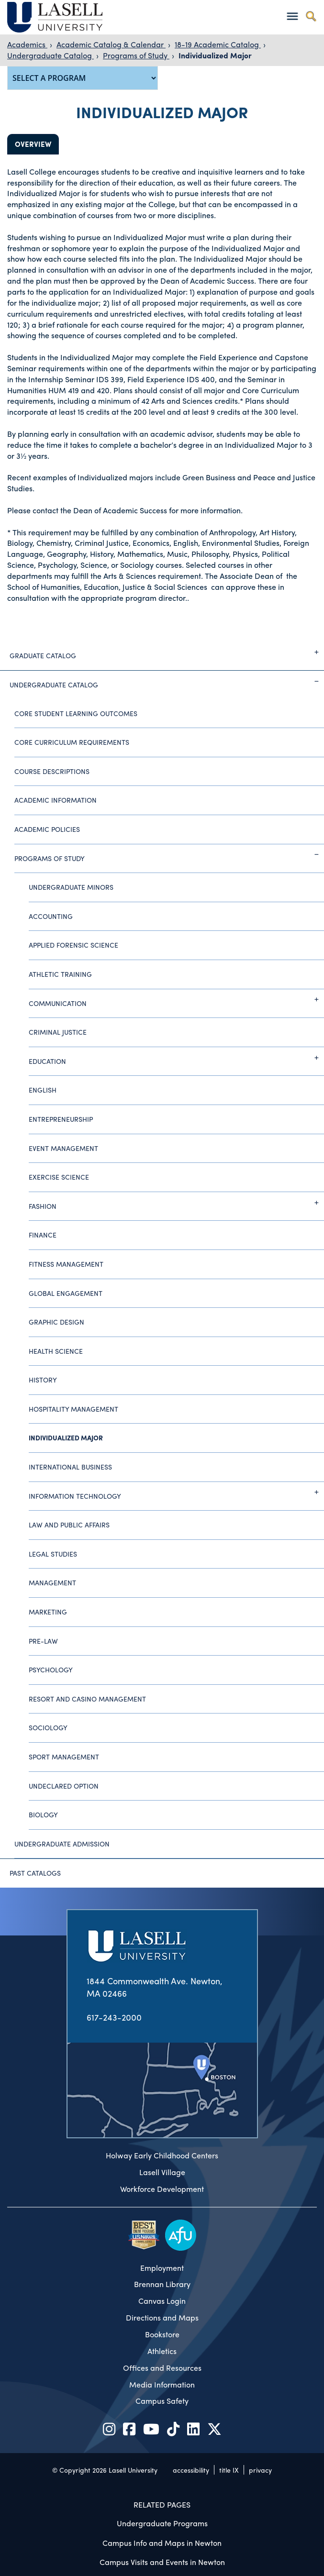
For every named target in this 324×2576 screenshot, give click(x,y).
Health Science (56, 1351)
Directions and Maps (162, 2317)
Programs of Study (136, 55)
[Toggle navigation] (292, 16)
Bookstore (162, 2334)
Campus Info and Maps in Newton (162, 2542)
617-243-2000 (114, 2017)
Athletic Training (60, 974)
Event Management (63, 1148)
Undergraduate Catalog (50, 55)
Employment (162, 2268)
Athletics (162, 2351)
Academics (27, 44)
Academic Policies (47, 829)
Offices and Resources (162, 2368)
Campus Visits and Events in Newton (162, 2561)
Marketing (48, 1611)
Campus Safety (162, 2401)
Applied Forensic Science (73, 945)
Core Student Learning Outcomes (75, 713)
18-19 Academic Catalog (218, 44)
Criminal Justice (58, 1032)
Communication (176, 999)
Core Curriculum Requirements (71, 742)
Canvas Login (162, 2301)
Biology (43, 1814)
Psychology (51, 1669)
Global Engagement (65, 1293)
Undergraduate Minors (71, 887)
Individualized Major (215, 55)
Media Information (162, 2384)
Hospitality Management (73, 1409)
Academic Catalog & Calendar (111, 44)
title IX (229, 2470)
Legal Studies (53, 1554)
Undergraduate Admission (62, 1843)
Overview (33, 144)
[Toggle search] (311, 16)
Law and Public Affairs (69, 1524)
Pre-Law (43, 1641)
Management (52, 1582)
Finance (42, 1234)
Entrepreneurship (61, 1119)
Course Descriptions (51, 771)
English (42, 1090)
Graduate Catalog (167, 652)
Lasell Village (162, 2172)
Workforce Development (162, 2189)
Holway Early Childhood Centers (162, 2155)
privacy (260, 2470)
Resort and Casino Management (87, 1698)
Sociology (48, 1727)
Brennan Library (162, 2284)
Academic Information (55, 800)
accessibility (191, 2470)
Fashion (176, 1202)
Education (176, 1058)
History (43, 1379)
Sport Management (64, 1756)
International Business (70, 1466)
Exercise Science (59, 1177)
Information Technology (176, 1492)
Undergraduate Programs (162, 2523)
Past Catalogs (35, 1873)
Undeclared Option (64, 1786)
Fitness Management (66, 1264)
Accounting (51, 916)
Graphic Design (56, 1322)
